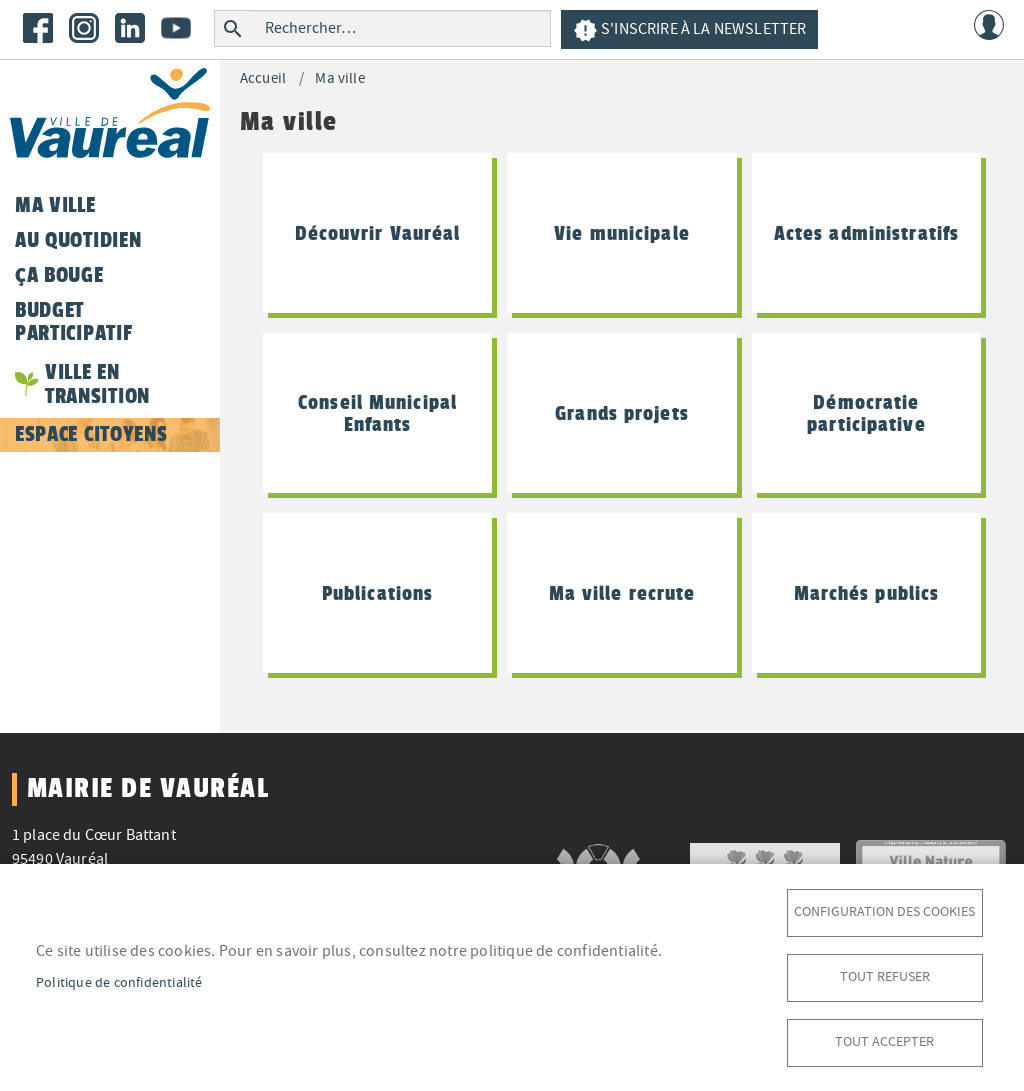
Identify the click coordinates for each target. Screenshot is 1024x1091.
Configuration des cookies (884, 911)
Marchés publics (867, 593)
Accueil (263, 78)
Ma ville (339, 78)
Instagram (84, 28)
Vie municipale (622, 233)
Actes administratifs (866, 233)
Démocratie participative (866, 413)
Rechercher (232, 28)
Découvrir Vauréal (378, 233)
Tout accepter (884, 1041)
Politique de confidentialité (119, 982)
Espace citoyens (91, 434)
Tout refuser (885, 976)
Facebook (38, 28)
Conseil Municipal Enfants (377, 413)
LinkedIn (130, 28)
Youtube (176, 28)
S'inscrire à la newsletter (689, 30)
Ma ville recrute (622, 593)
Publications (377, 593)
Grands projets (622, 413)
